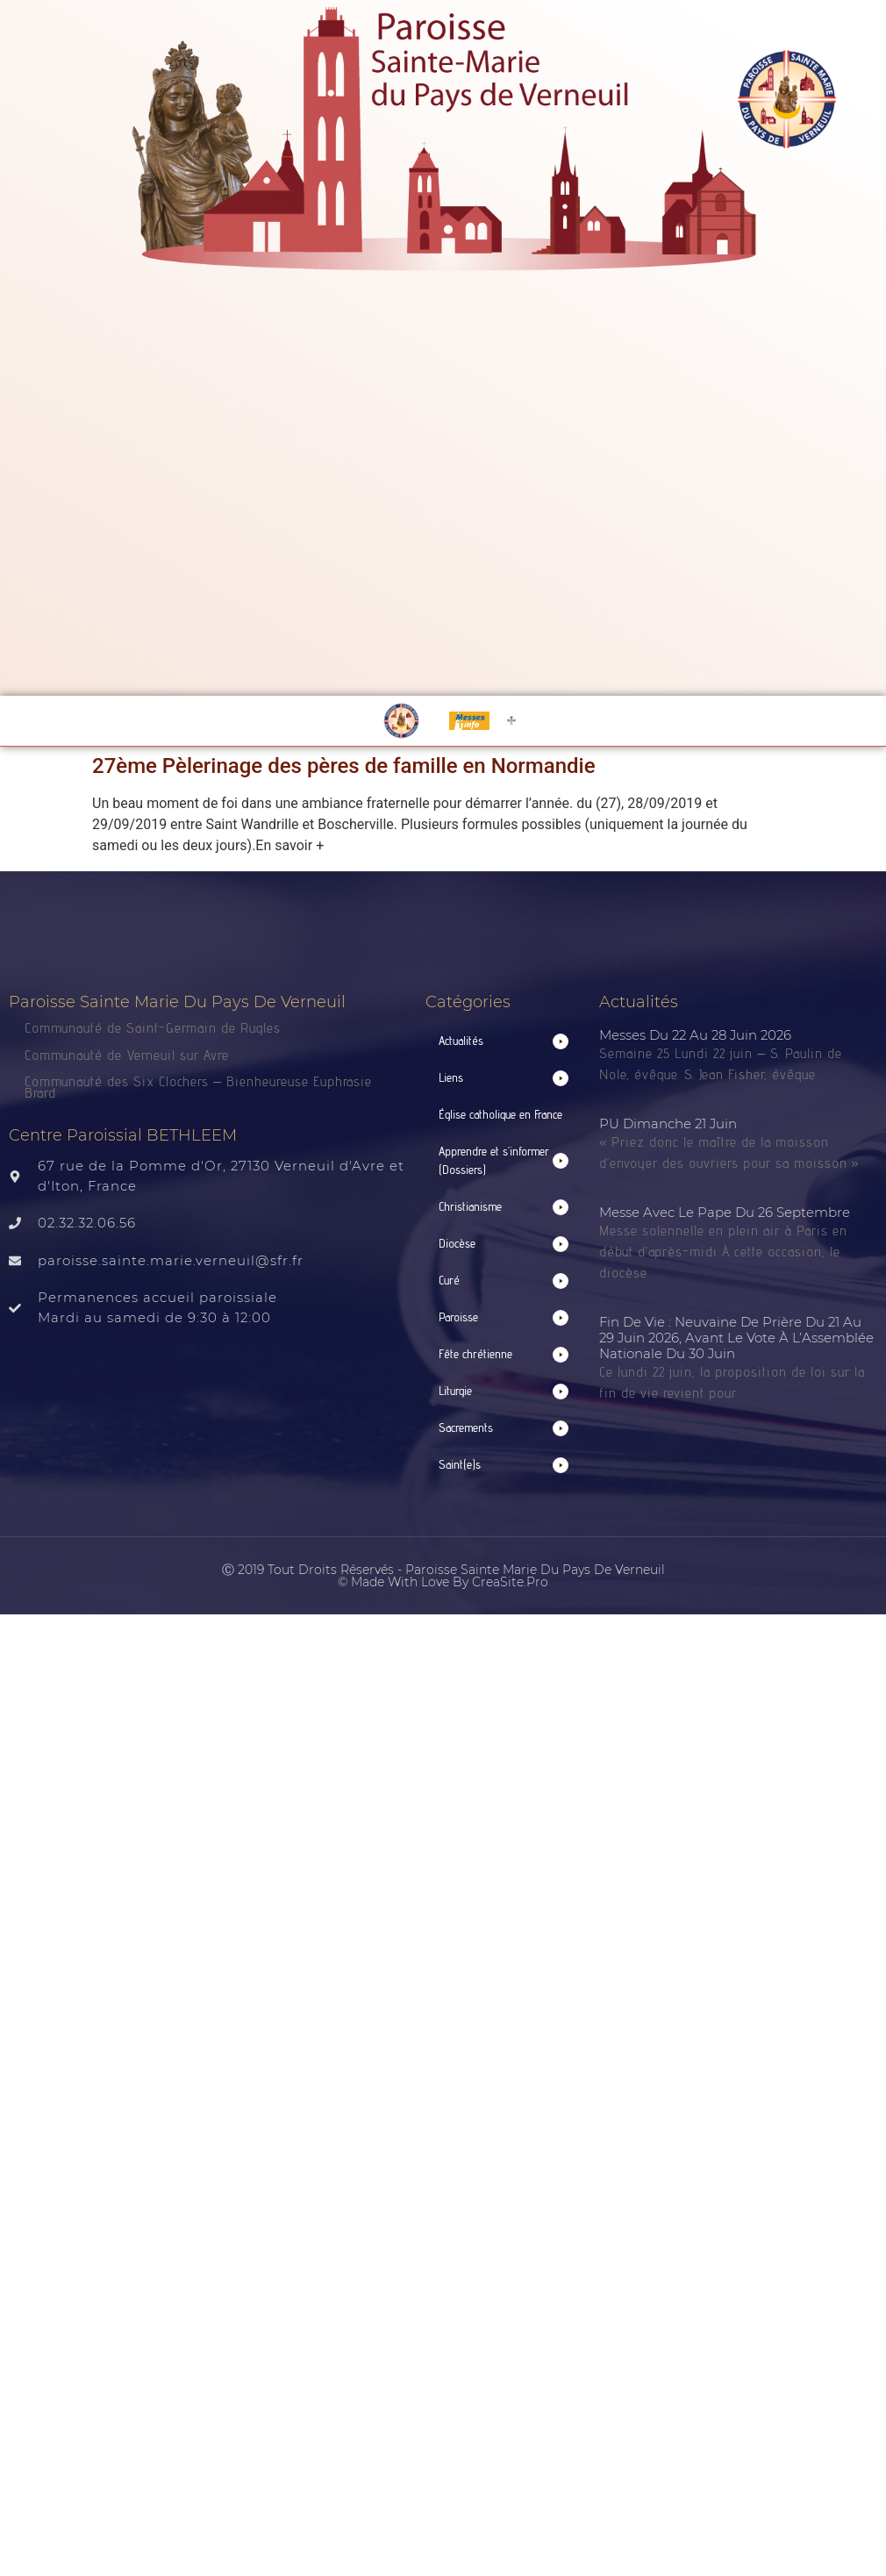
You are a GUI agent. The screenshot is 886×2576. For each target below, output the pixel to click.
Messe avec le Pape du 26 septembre (724, 1212)
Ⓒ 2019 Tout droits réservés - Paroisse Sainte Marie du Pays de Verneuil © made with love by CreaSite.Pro (443, 1576)
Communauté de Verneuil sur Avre (127, 1055)
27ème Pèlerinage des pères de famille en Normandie (344, 766)
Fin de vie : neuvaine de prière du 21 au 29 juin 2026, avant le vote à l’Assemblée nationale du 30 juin (736, 1337)
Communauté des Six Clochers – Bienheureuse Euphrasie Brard (198, 1087)
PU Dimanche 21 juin (668, 1123)
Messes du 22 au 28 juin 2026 (695, 1035)
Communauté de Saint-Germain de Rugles (153, 1028)
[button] (503, 1041)
